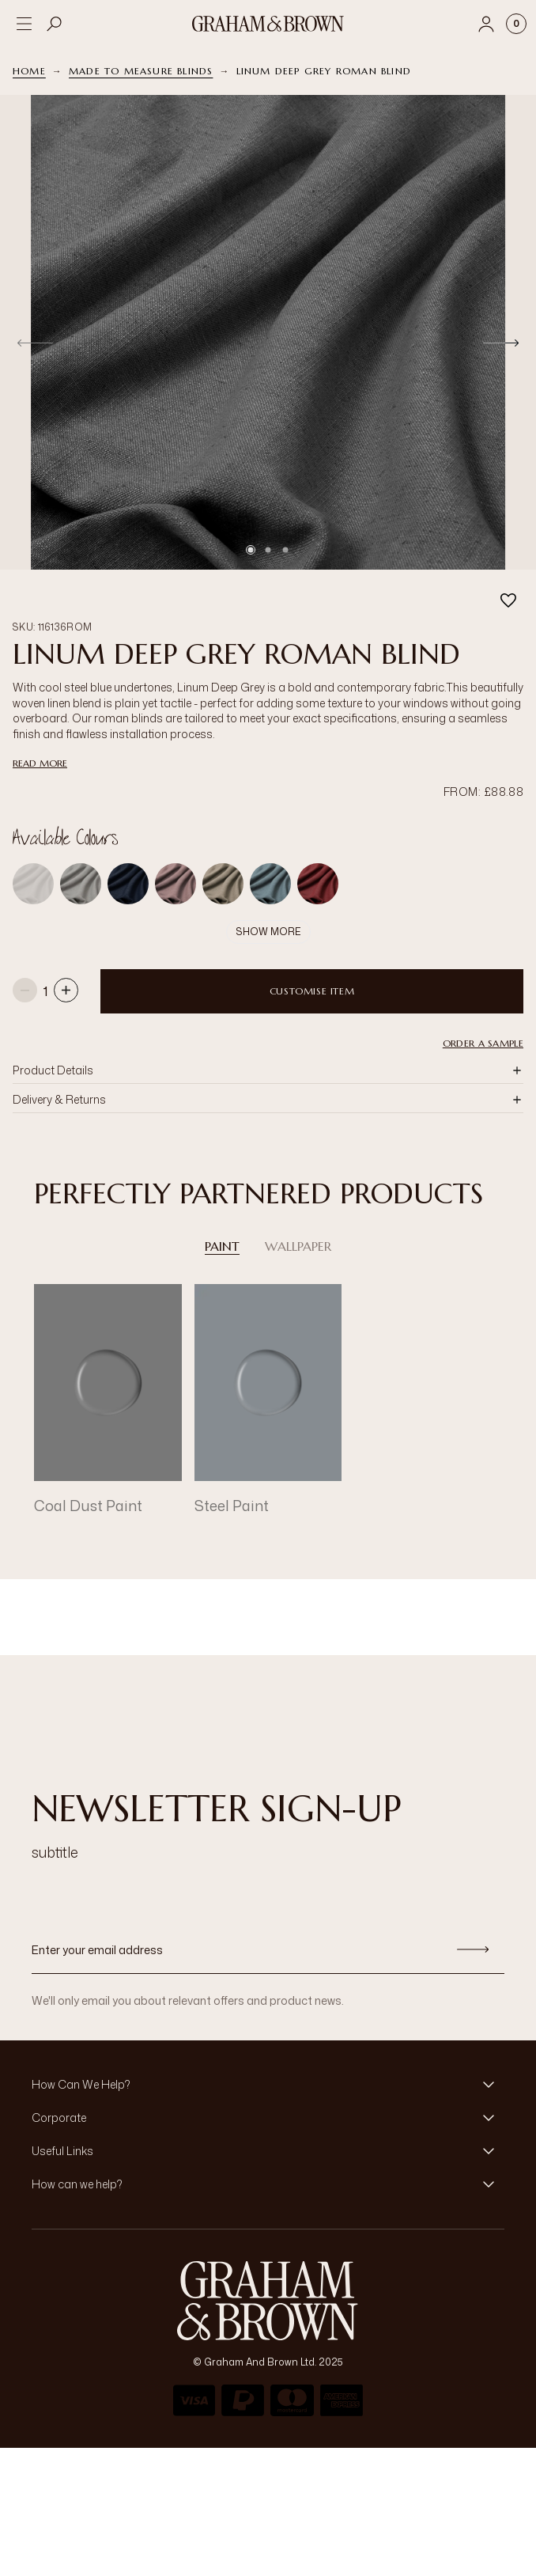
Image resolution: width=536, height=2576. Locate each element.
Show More (268, 901)
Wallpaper (298, 1216)
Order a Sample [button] (483, 1013)
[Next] (500, 342)
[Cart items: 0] (516, 23)
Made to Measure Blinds (141, 71)
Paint (222, 1216)
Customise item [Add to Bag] (312, 961)
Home (29, 71)
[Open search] (54, 23)
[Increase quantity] (66, 961)
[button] (268, 1040)
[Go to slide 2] (268, 549)
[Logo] (268, 24)
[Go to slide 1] (250, 549)
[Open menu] (23, 23)
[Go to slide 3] (285, 549)
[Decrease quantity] (25, 961)
